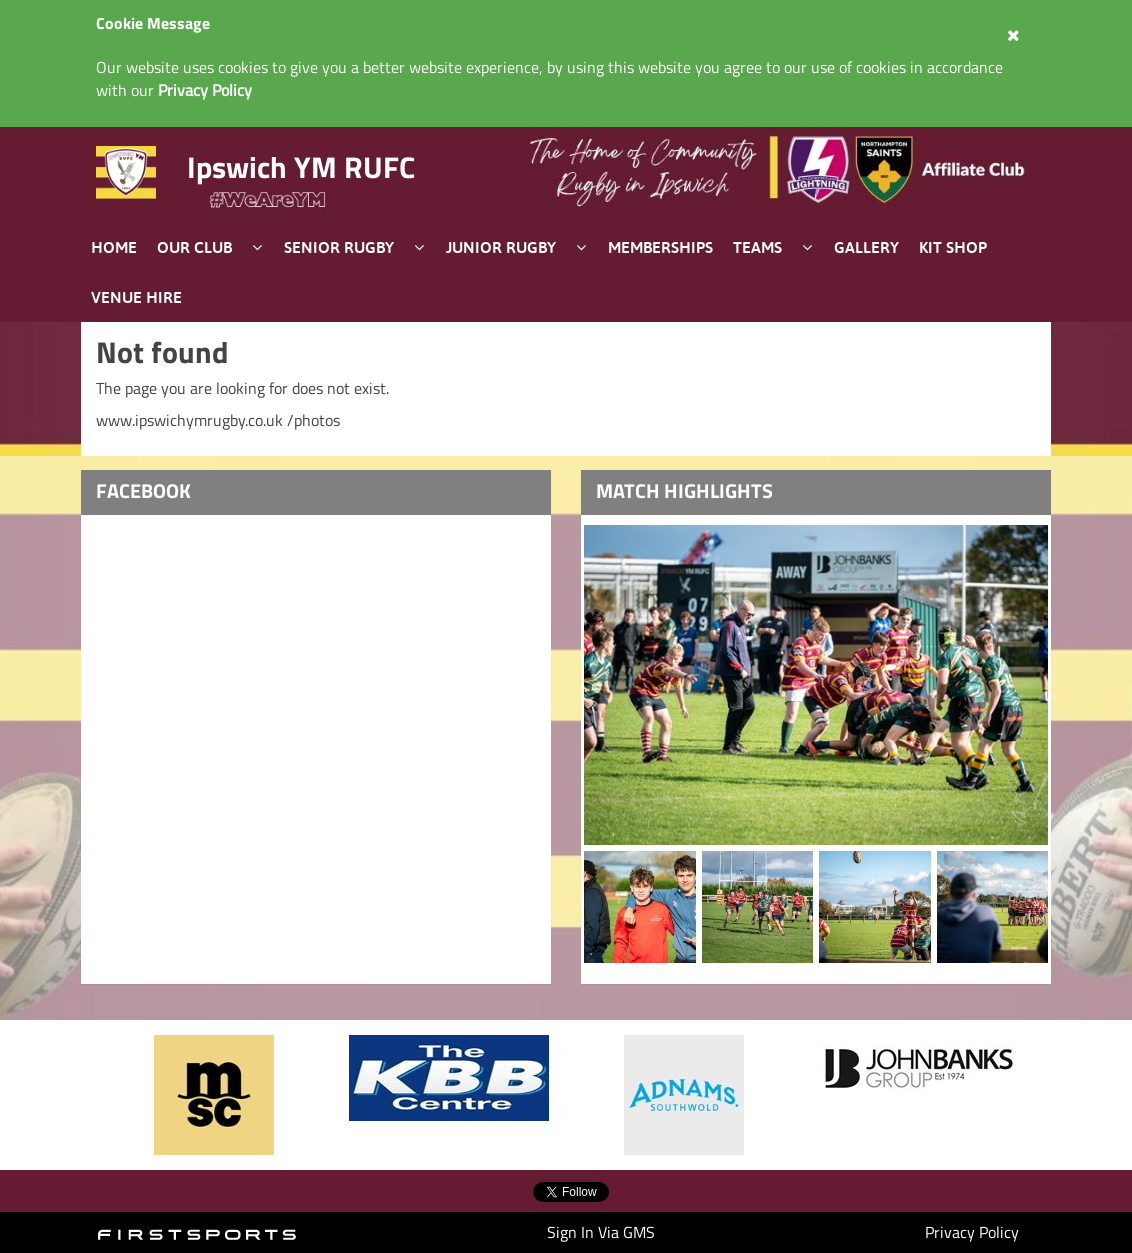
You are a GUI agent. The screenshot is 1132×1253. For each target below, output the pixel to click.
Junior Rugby (501, 247)
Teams (757, 247)
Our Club (194, 247)
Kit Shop (953, 247)
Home (114, 247)
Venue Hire (136, 297)
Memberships (660, 247)
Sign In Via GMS (601, 1232)
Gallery (866, 247)
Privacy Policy (972, 1232)
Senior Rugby (339, 247)
